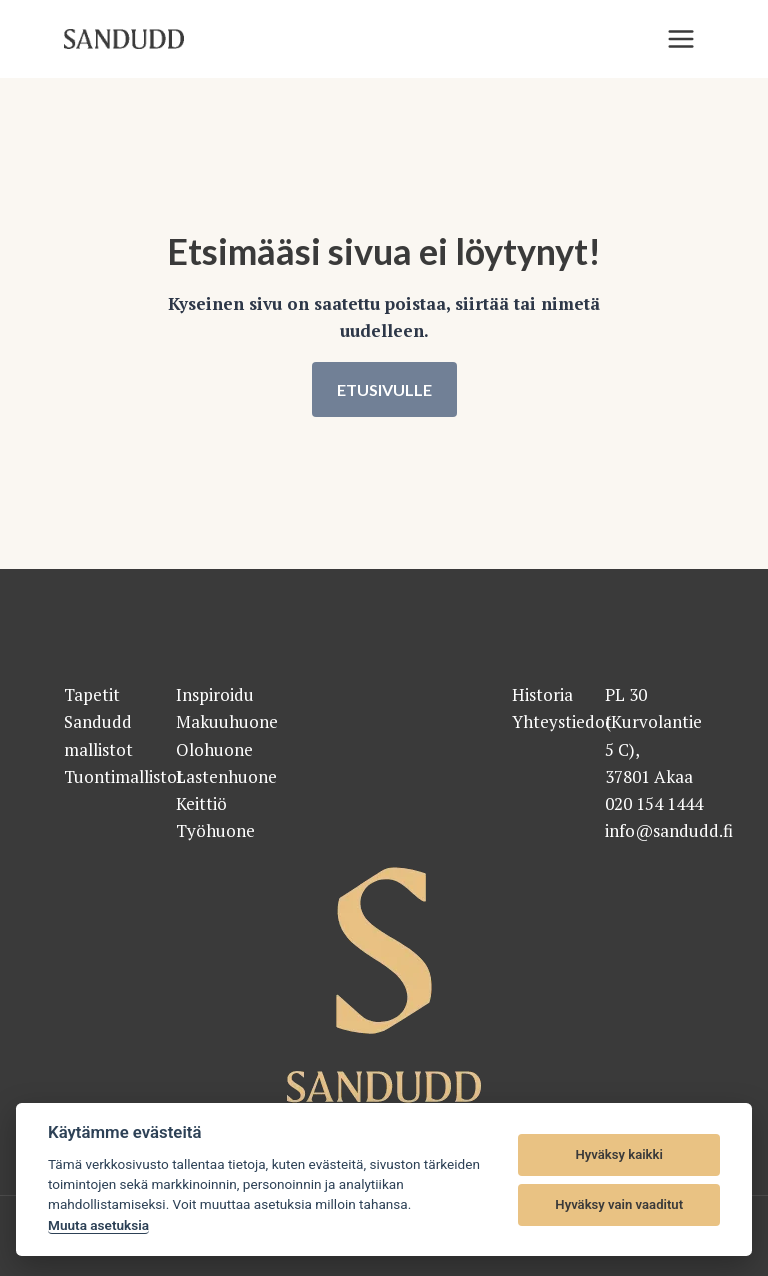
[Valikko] (681, 39)
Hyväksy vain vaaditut (619, 1204)
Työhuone (215, 830)
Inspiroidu (215, 694)
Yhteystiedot (562, 721)
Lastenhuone (226, 776)
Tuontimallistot (124, 776)
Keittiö (201, 803)
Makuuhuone (227, 721)
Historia (542, 694)
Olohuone (214, 749)
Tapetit (92, 694)
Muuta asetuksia (98, 1225)
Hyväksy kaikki (619, 1154)
